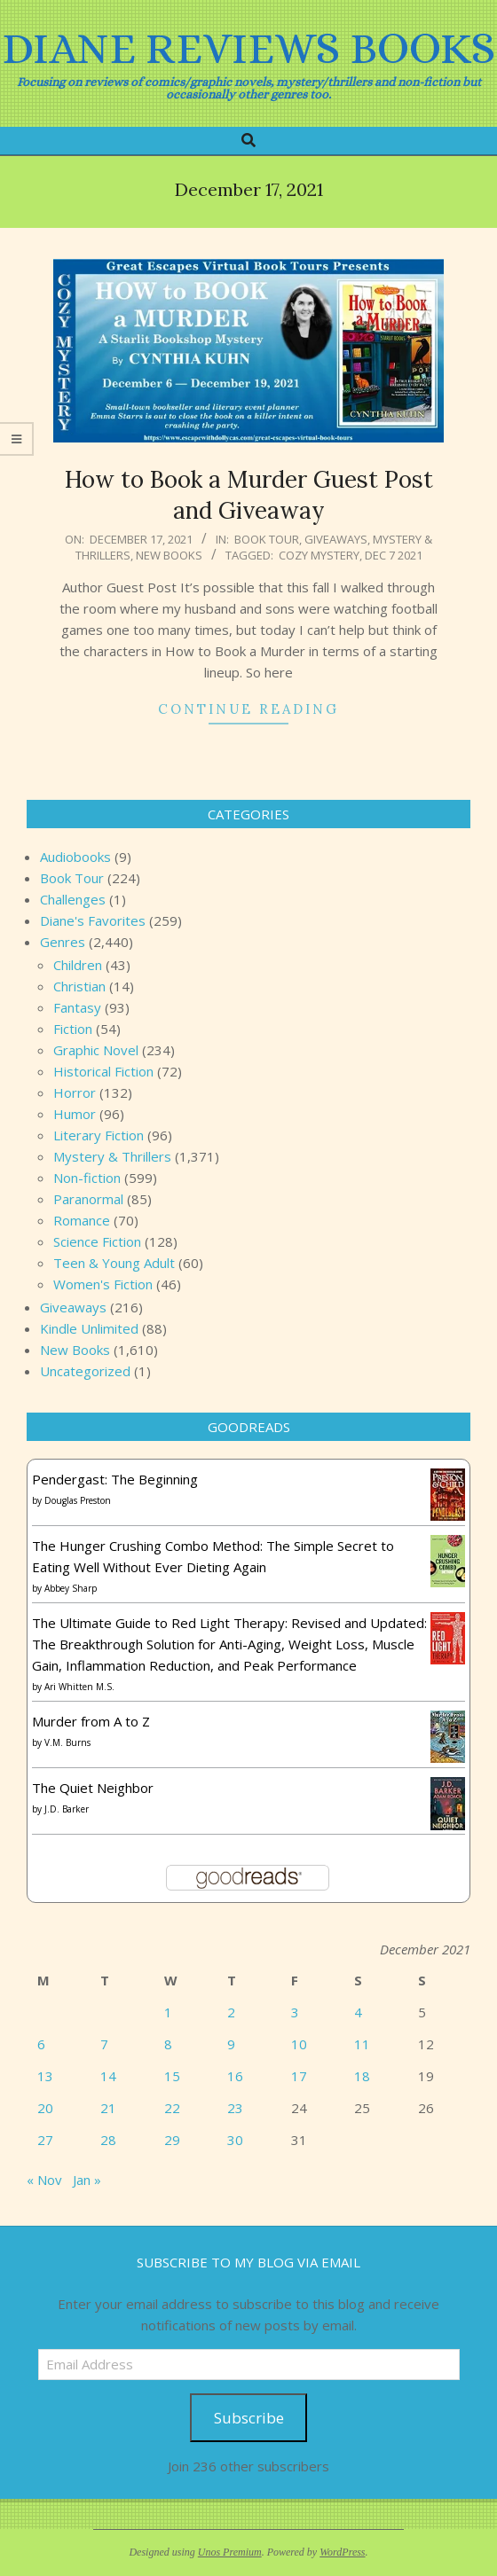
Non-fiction (87, 1177)
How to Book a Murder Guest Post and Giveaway (249, 495)
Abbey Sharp (70, 1588)
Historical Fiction (103, 1071)
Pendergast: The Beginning (115, 1479)
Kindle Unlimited (89, 1328)
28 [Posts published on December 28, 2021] (108, 2140)
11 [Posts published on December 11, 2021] (362, 2044)
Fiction (72, 1028)
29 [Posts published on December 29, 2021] (172, 2140)
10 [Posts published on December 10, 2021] (299, 2044)
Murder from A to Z (91, 1721)
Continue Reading (248, 709)
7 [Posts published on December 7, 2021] (104, 2044)
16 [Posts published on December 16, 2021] (235, 2076)
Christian (79, 986)
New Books (169, 555)
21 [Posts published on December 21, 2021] (108, 2108)
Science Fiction (97, 1241)
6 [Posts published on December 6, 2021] (41, 2044)
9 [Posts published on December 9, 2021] (231, 2044)
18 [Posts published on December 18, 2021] (362, 2076)
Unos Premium (230, 2552)
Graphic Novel (95, 1050)
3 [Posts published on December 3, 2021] (295, 2012)
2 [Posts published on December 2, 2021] (231, 2012)
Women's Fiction (103, 1284)
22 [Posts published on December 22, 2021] (172, 2108)
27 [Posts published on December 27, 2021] (45, 2140)
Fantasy (77, 1007)
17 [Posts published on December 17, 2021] (299, 2076)
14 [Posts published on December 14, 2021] (108, 2076)
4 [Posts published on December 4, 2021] (358, 2012)
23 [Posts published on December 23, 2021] (235, 2108)
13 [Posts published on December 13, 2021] (45, 2076)
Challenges (73, 899)
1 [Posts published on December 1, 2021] (168, 2012)
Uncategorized (85, 1371)
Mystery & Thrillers (112, 1156)
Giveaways (335, 539)
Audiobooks (75, 856)
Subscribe (249, 2418)
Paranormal (88, 1199)
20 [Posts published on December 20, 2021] (45, 2108)
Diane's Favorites (93, 920)
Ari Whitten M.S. (79, 1686)
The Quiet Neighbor (93, 1788)
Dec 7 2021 (393, 555)
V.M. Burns (67, 1742)
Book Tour (266, 539)
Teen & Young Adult (114, 1263)
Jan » (87, 2179)
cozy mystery (319, 555)
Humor (74, 1114)
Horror (74, 1092)
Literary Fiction (98, 1135)
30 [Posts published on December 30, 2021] (235, 2140)
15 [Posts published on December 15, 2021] (172, 2076)
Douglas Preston (77, 1500)
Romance (81, 1220)
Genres (62, 942)
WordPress (342, 2552)
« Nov (44, 2179)
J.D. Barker (66, 1809)
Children (77, 965)
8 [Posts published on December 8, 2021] (168, 2044)
